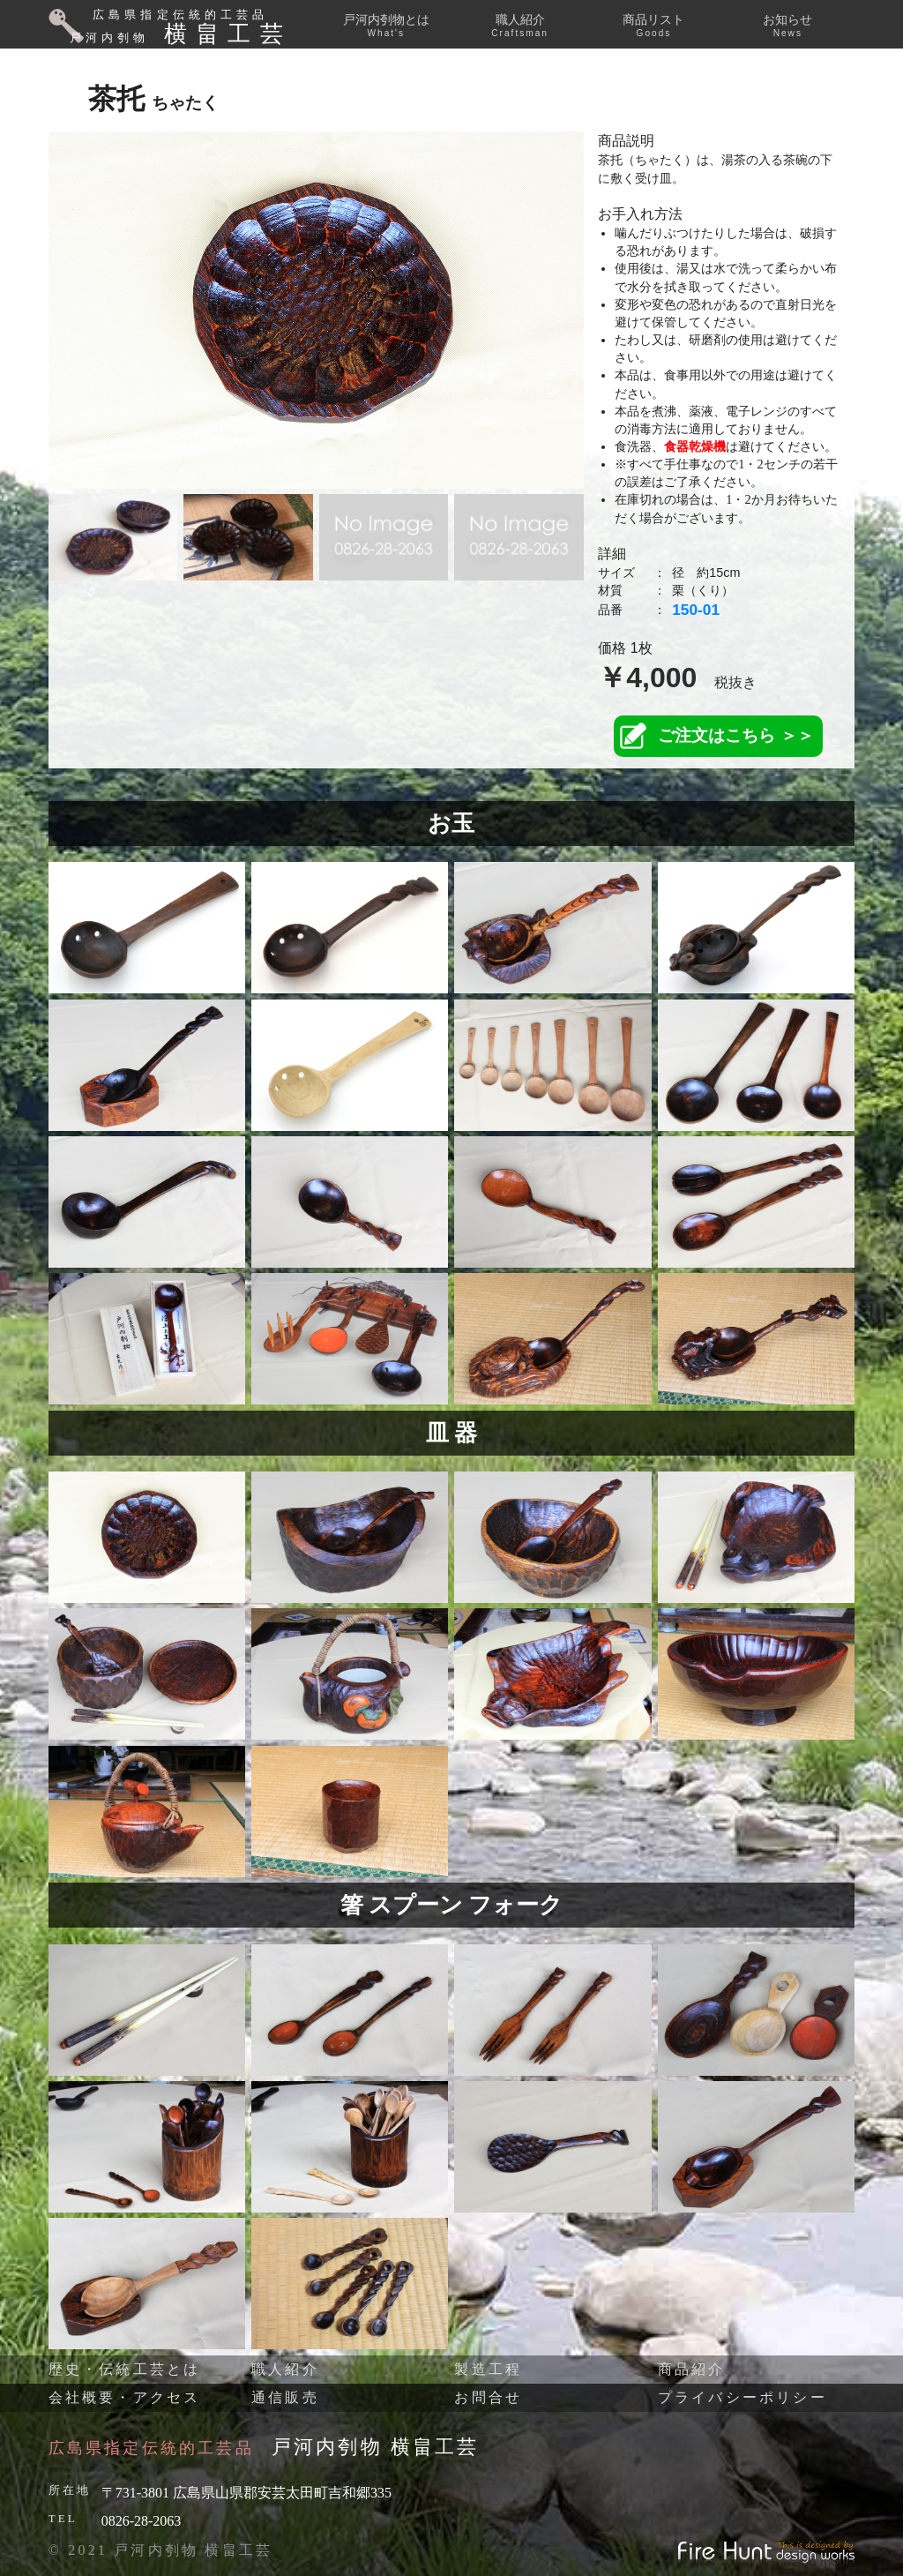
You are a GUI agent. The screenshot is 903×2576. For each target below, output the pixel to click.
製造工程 (488, 2369)
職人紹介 (520, 25)
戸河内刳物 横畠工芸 (376, 2447)
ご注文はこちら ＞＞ (735, 735)
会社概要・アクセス (125, 2397)
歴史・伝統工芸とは (125, 2369)
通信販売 (285, 2397)
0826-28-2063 (141, 2520)
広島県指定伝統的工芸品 (151, 2448)
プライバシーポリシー (742, 2397)
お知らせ (787, 25)
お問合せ (488, 2397)
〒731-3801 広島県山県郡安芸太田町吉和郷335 (246, 2492)
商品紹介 (692, 2369)
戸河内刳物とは (386, 25)
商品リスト (653, 25)
